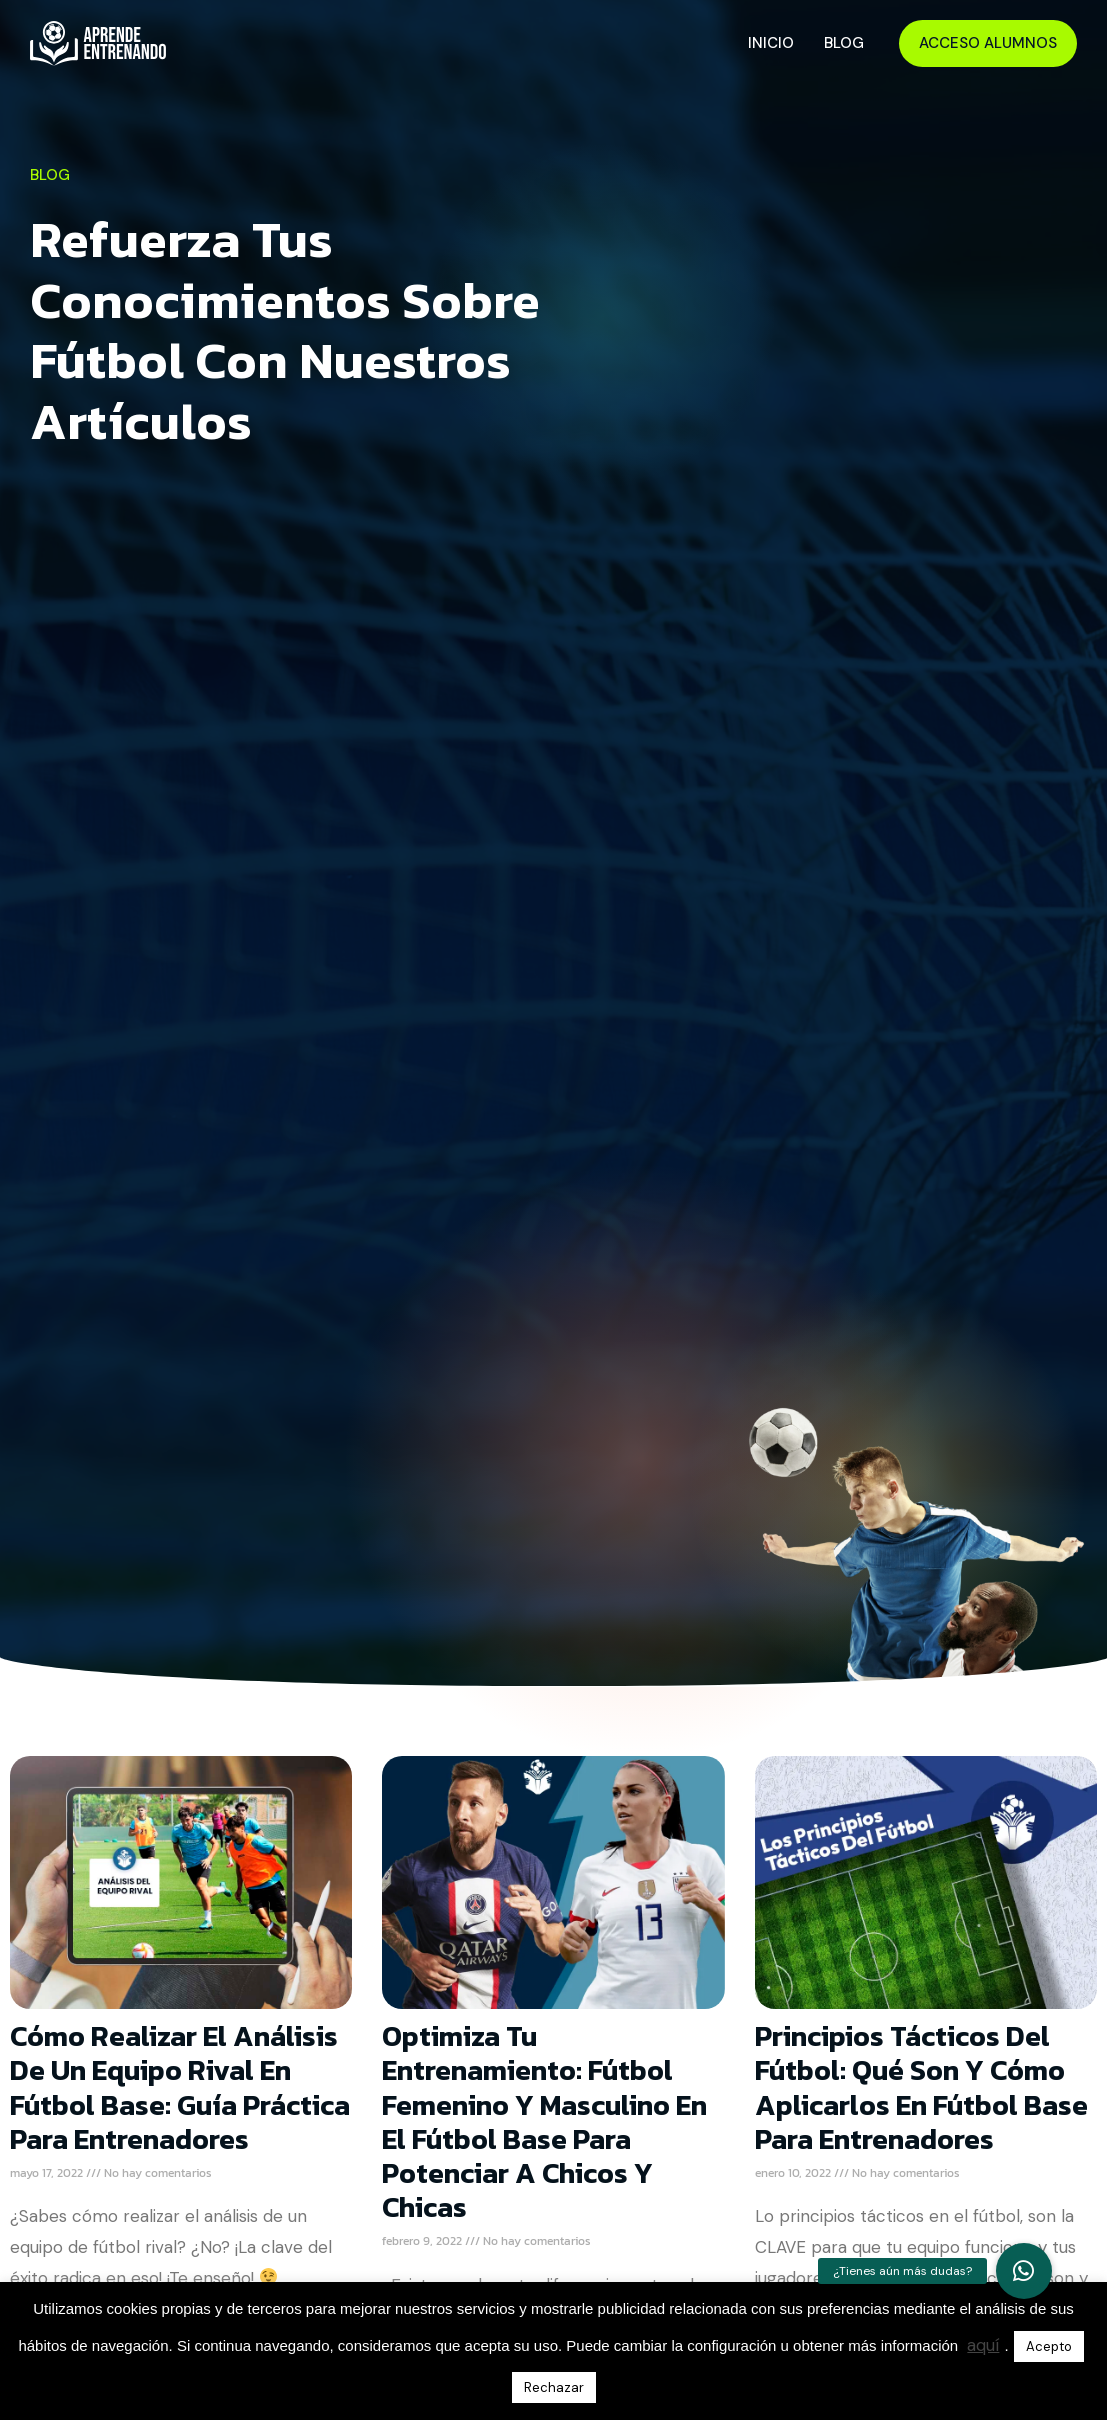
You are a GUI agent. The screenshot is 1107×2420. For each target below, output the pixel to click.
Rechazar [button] (554, 2387)
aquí (983, 2345)
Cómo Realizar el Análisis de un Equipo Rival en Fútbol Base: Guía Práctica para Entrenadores (180, 2087)
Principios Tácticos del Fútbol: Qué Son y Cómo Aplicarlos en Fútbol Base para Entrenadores (921, 2087)
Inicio (771, 43)
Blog (844, 43)
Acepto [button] (1049, 2346)
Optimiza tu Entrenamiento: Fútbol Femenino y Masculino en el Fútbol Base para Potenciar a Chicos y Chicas (544, 2121)
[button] (1024, 2271)
